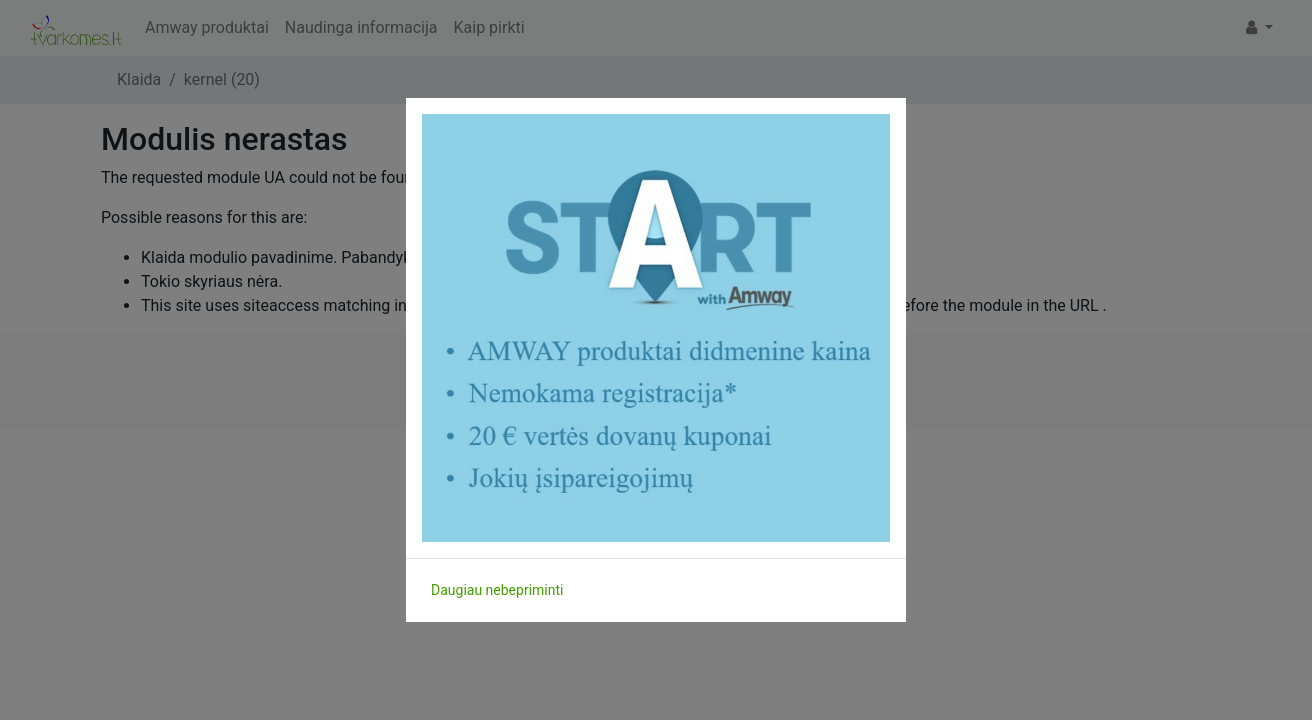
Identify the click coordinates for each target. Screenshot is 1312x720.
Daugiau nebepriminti (497, 590)
